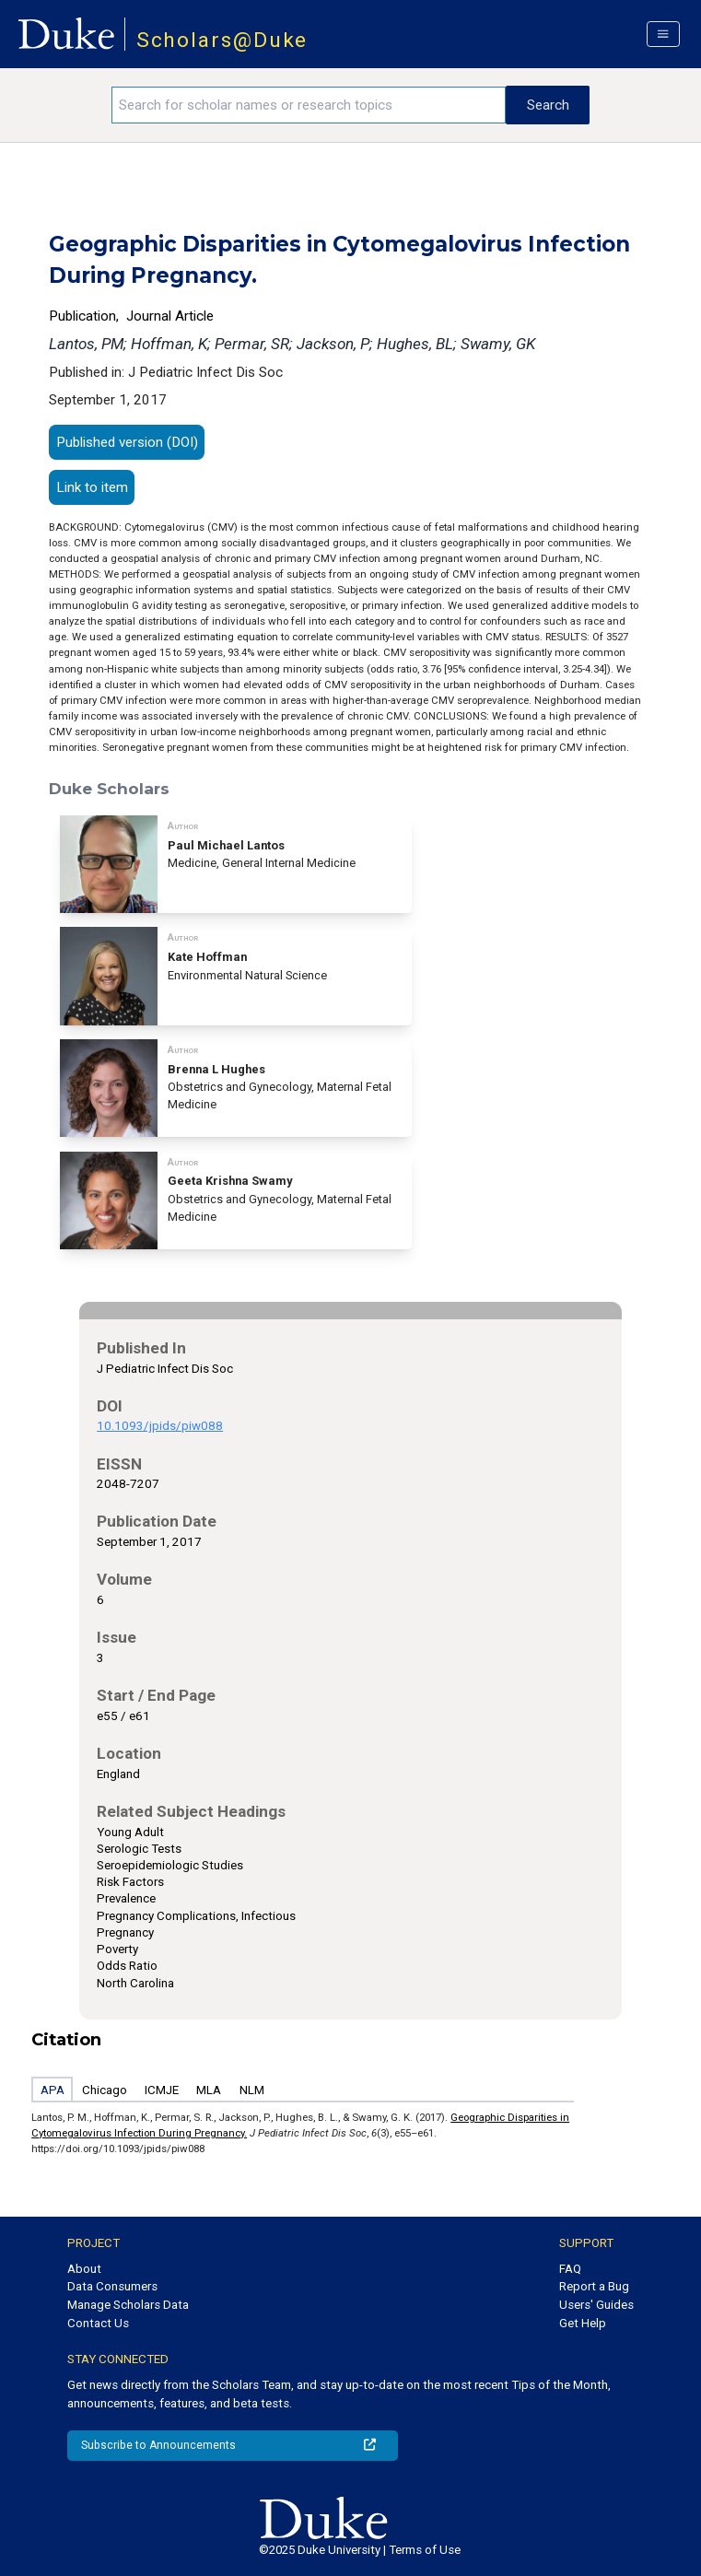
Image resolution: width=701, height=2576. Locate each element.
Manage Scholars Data (128, 2305)
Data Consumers (112, 2286)
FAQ (570, 2269)
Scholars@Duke (222, 40)
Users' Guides (596, 2305)
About (84, 2269)
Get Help (582, 2323)
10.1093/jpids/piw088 (160, 1426)
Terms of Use (425, 2550)
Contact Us (98, 2323)
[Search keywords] (308, 105)
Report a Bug (594, 2286)
